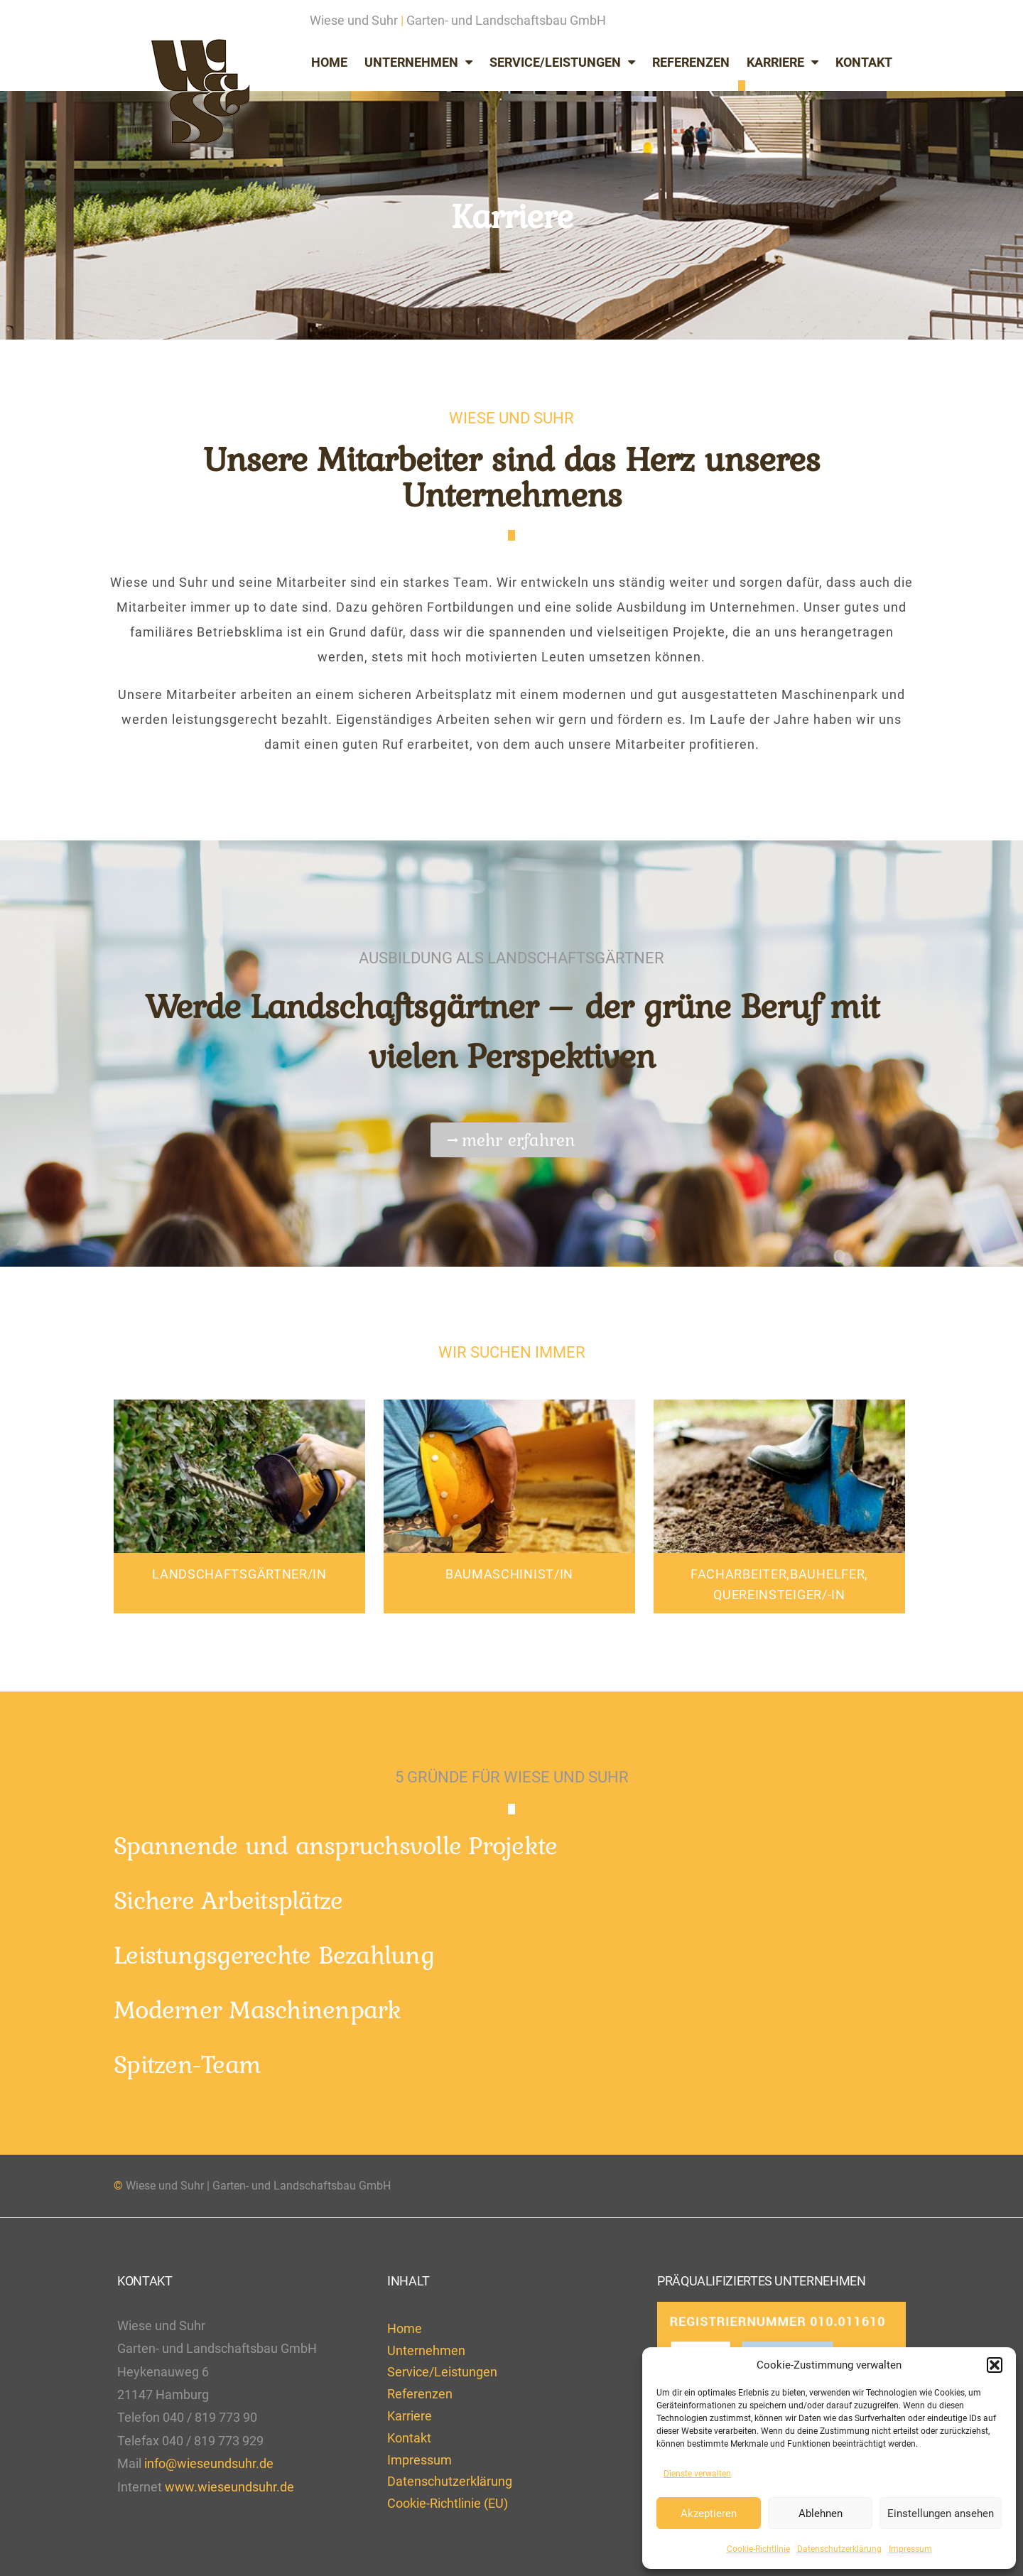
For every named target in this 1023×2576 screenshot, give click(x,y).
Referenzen (691, 62)
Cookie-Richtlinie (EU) (447, 2503)
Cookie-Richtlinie (758, 2549)
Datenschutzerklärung (839, 2549)
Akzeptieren (709, 2513)
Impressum (910, 2549)
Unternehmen (418, 62)
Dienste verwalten (697, 2474)
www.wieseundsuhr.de (229, 2486)
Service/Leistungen (562, 62)
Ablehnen (821, 2513)
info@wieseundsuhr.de (209, 2463)
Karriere (782, 62)
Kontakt (863, 62)
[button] (994, 2365)
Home (329, 62)
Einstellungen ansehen (940, 2513)
